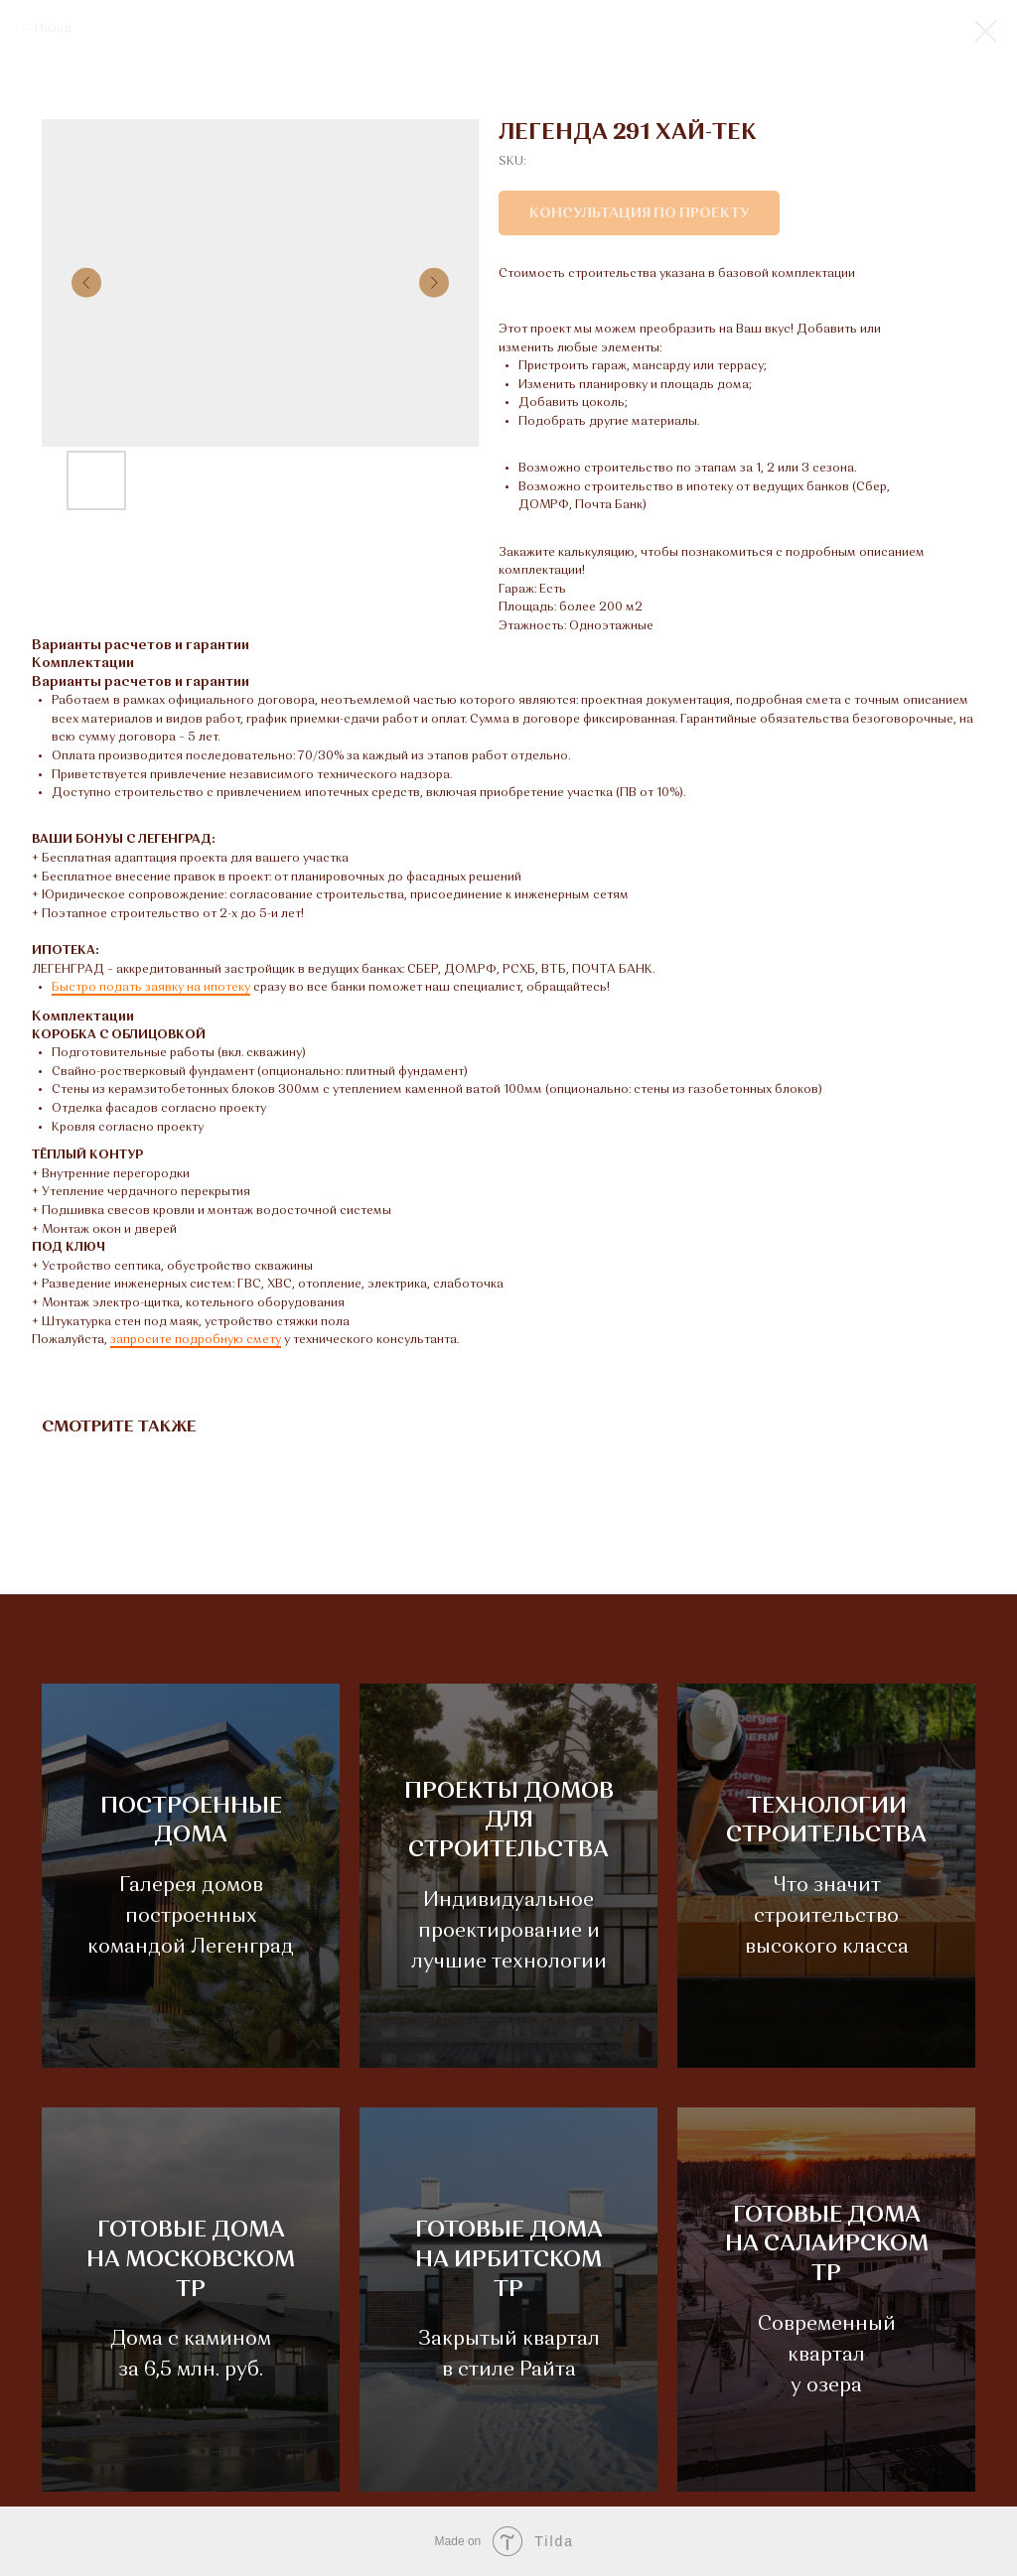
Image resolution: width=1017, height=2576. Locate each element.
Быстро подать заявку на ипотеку (151, 988)
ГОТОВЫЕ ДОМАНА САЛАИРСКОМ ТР (827, 2245)
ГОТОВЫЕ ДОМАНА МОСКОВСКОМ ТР (190, 2260)
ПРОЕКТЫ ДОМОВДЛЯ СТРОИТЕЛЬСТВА (509, 1821)
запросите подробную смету (195, 1340)
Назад (53, 29)
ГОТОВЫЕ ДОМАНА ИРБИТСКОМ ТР (509, 2260)
